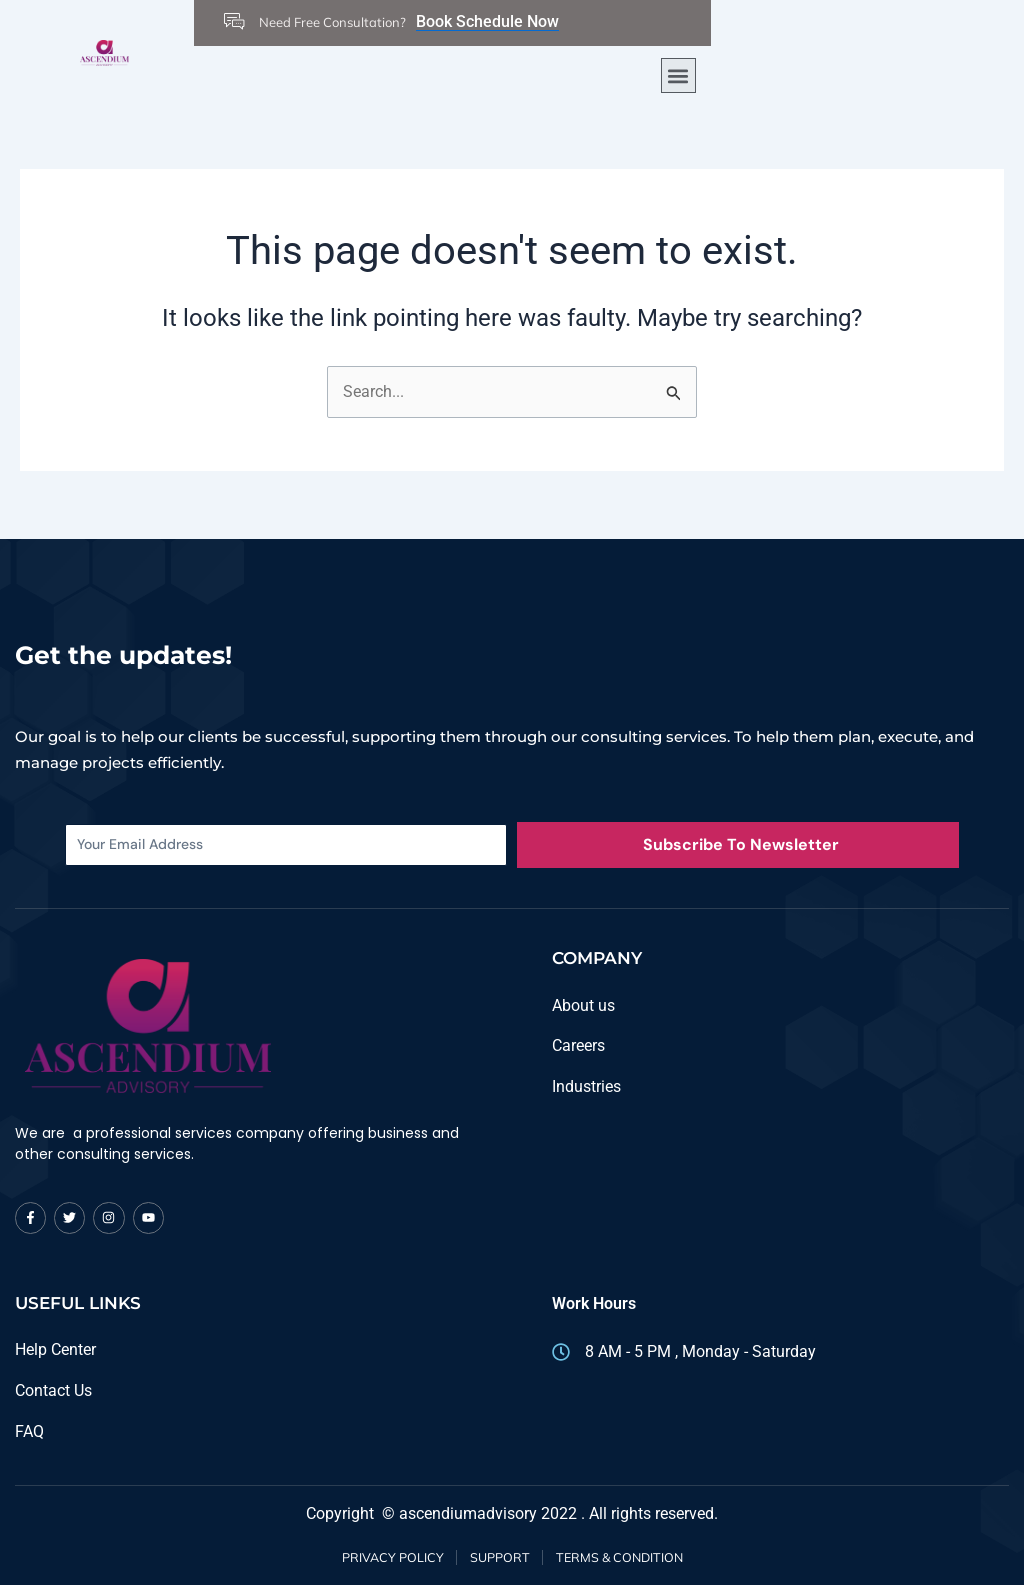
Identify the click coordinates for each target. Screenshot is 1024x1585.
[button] (678, 75)
